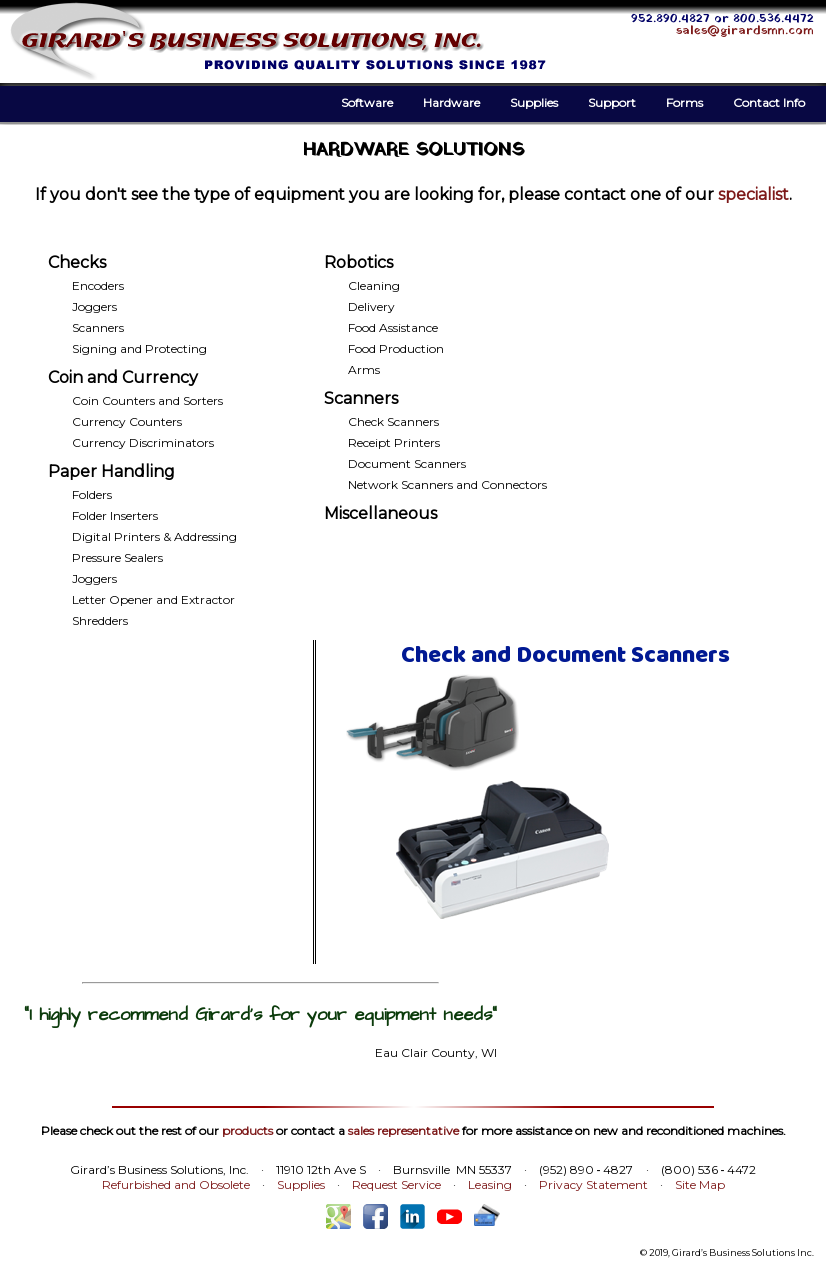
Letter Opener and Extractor (153, 599)
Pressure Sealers (117, 557)
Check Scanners (393, 421)
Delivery (371, 306)
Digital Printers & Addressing (154, 536)
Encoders (98, 285)
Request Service (396, 1184)
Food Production (396, 348)
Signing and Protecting (139, 348)
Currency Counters (127, 421)
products (247, 1130)
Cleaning (374, 285)
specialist (753, 194)
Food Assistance (393, 327)
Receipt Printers (394, 442)
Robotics (358, 262)
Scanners (98, 327)
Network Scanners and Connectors (447, 484)
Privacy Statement (593, 1184)
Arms (364, 369)
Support (612, 102)
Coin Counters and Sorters (147, 400)
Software (367, 102)
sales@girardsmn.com (745, 31)
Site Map (700, 1184)
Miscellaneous (380, 513)
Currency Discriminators (143, 442)
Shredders (100, 620)
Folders (92, 494)
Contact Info (769, 102)
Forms (684, 102)
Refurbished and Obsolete (176, 1184)
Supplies (534, 102)
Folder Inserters (115, 515)
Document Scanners (407, 463)
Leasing (490, 1184)
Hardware (451, 102)
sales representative (403, 1130)
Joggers (94, 306)
